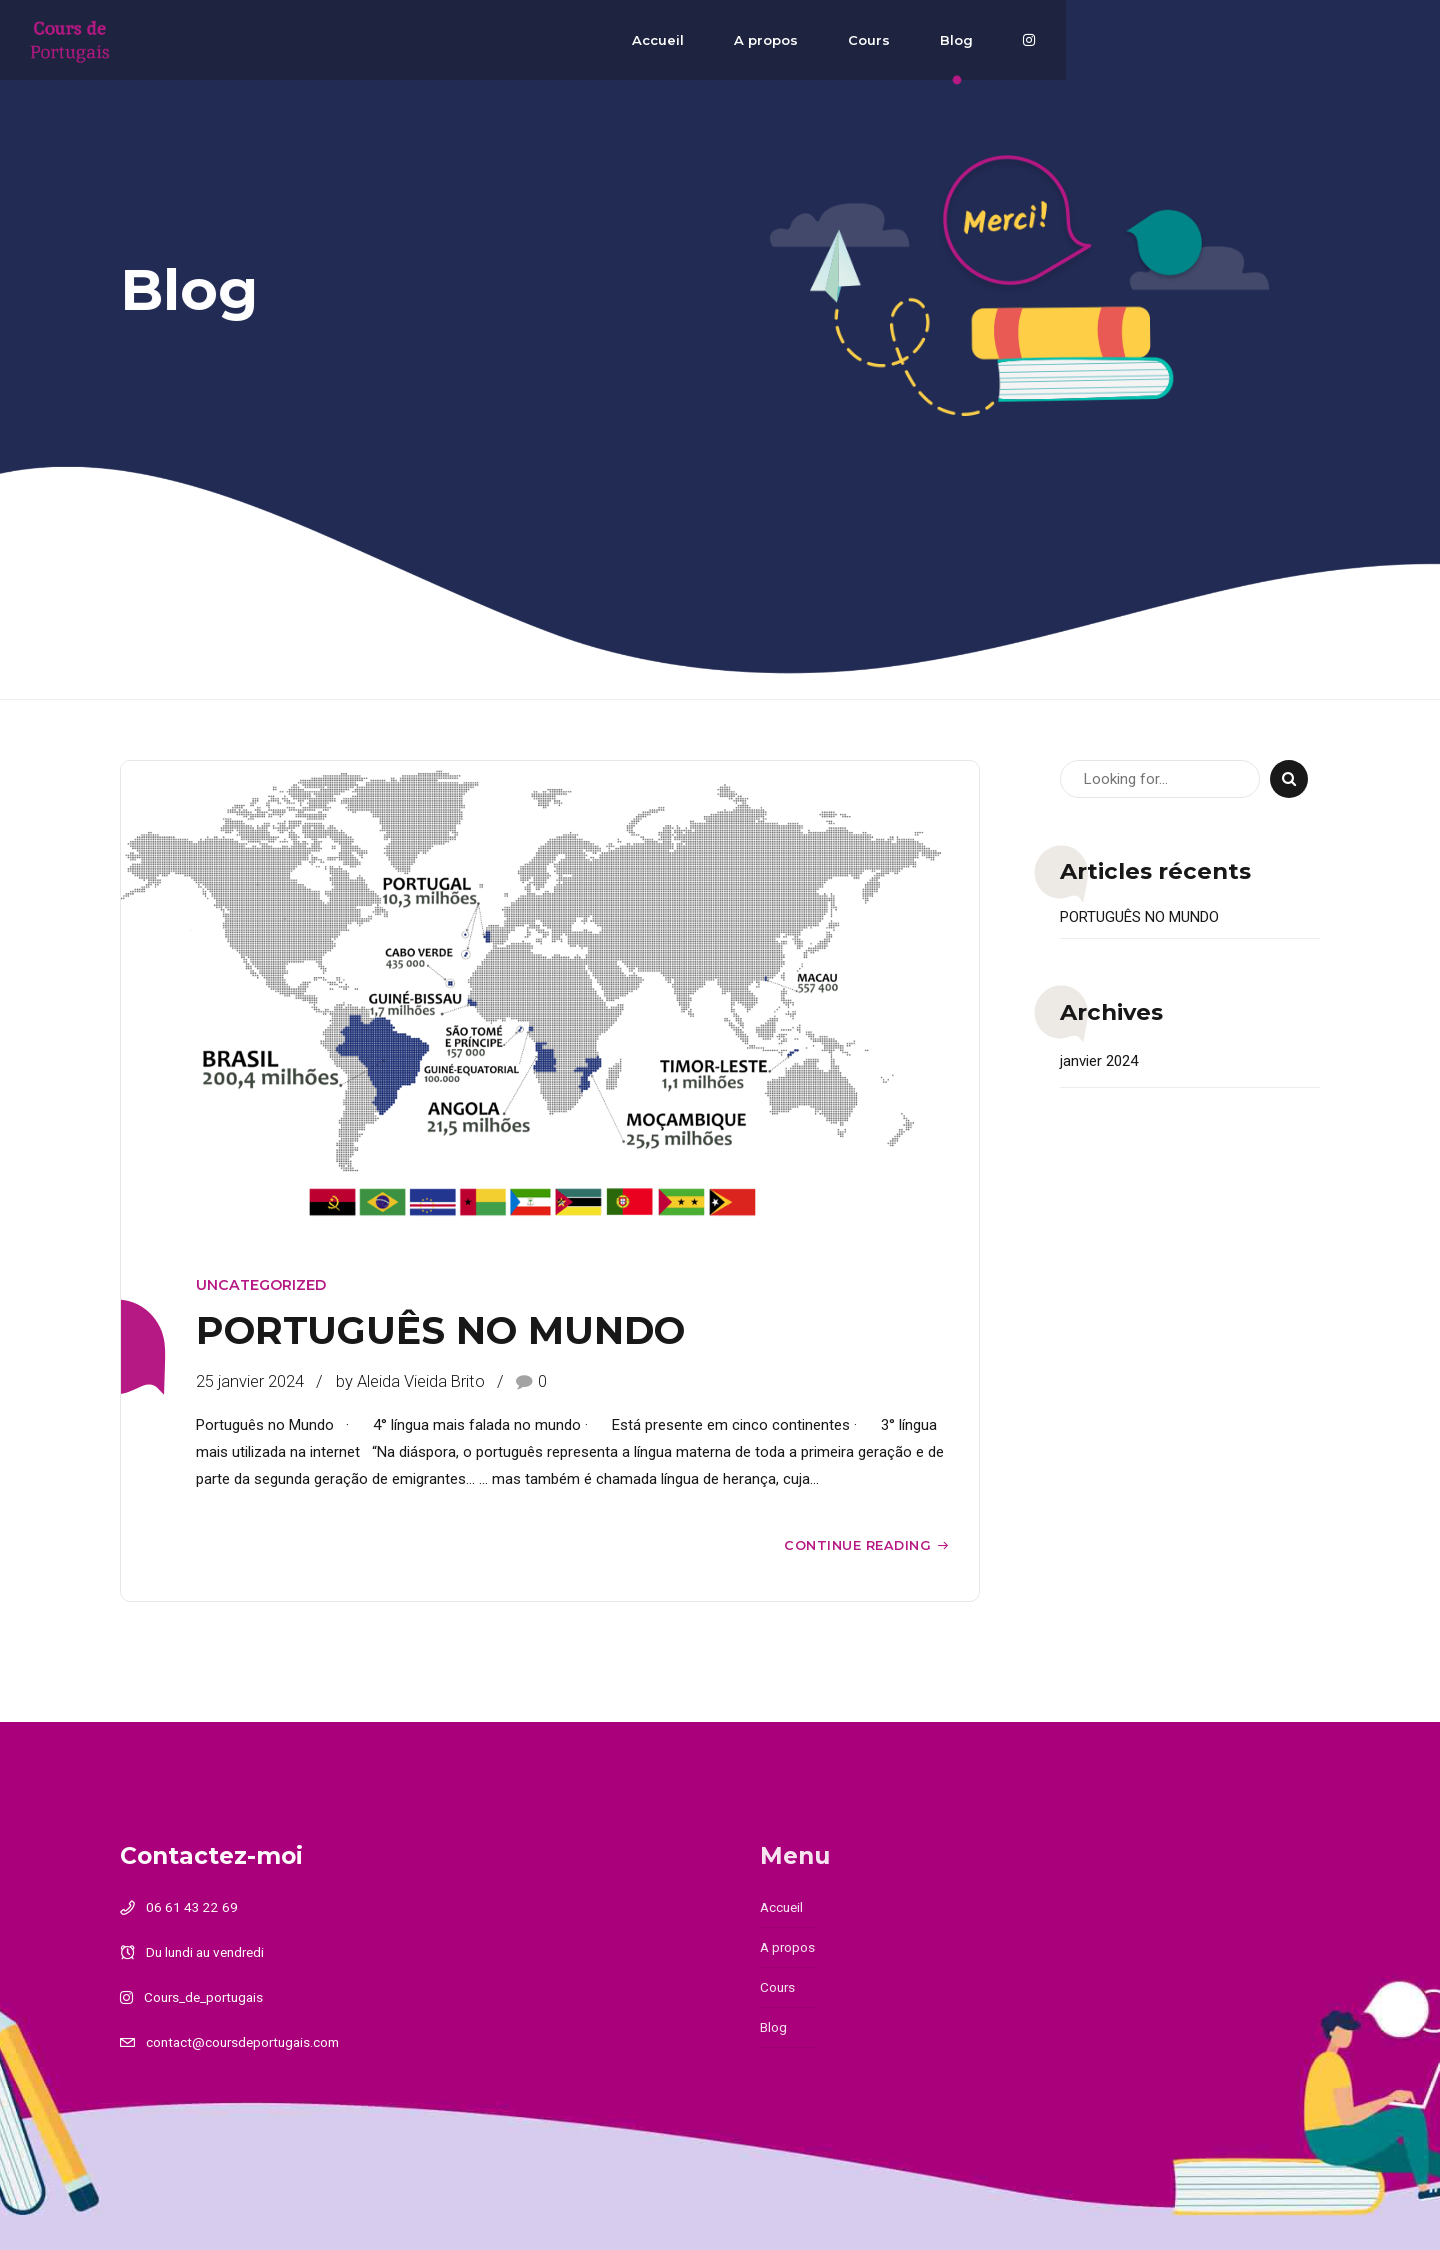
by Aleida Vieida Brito (410, 1381)
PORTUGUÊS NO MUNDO (440, 1330)
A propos (1050, 40)
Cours (1153, 40)
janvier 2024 (1099, 1061)
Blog (1240, 40)
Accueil (942, 40)
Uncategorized (261, 1285)
